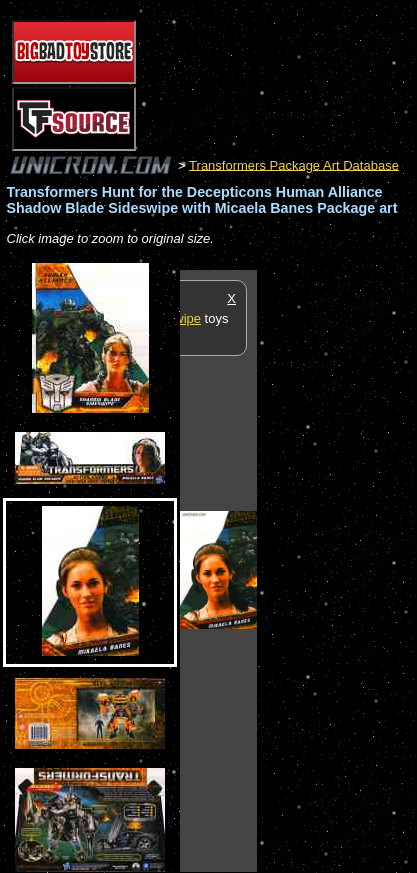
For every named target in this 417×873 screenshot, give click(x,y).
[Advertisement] (337, 570)
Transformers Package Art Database (294, 164)
